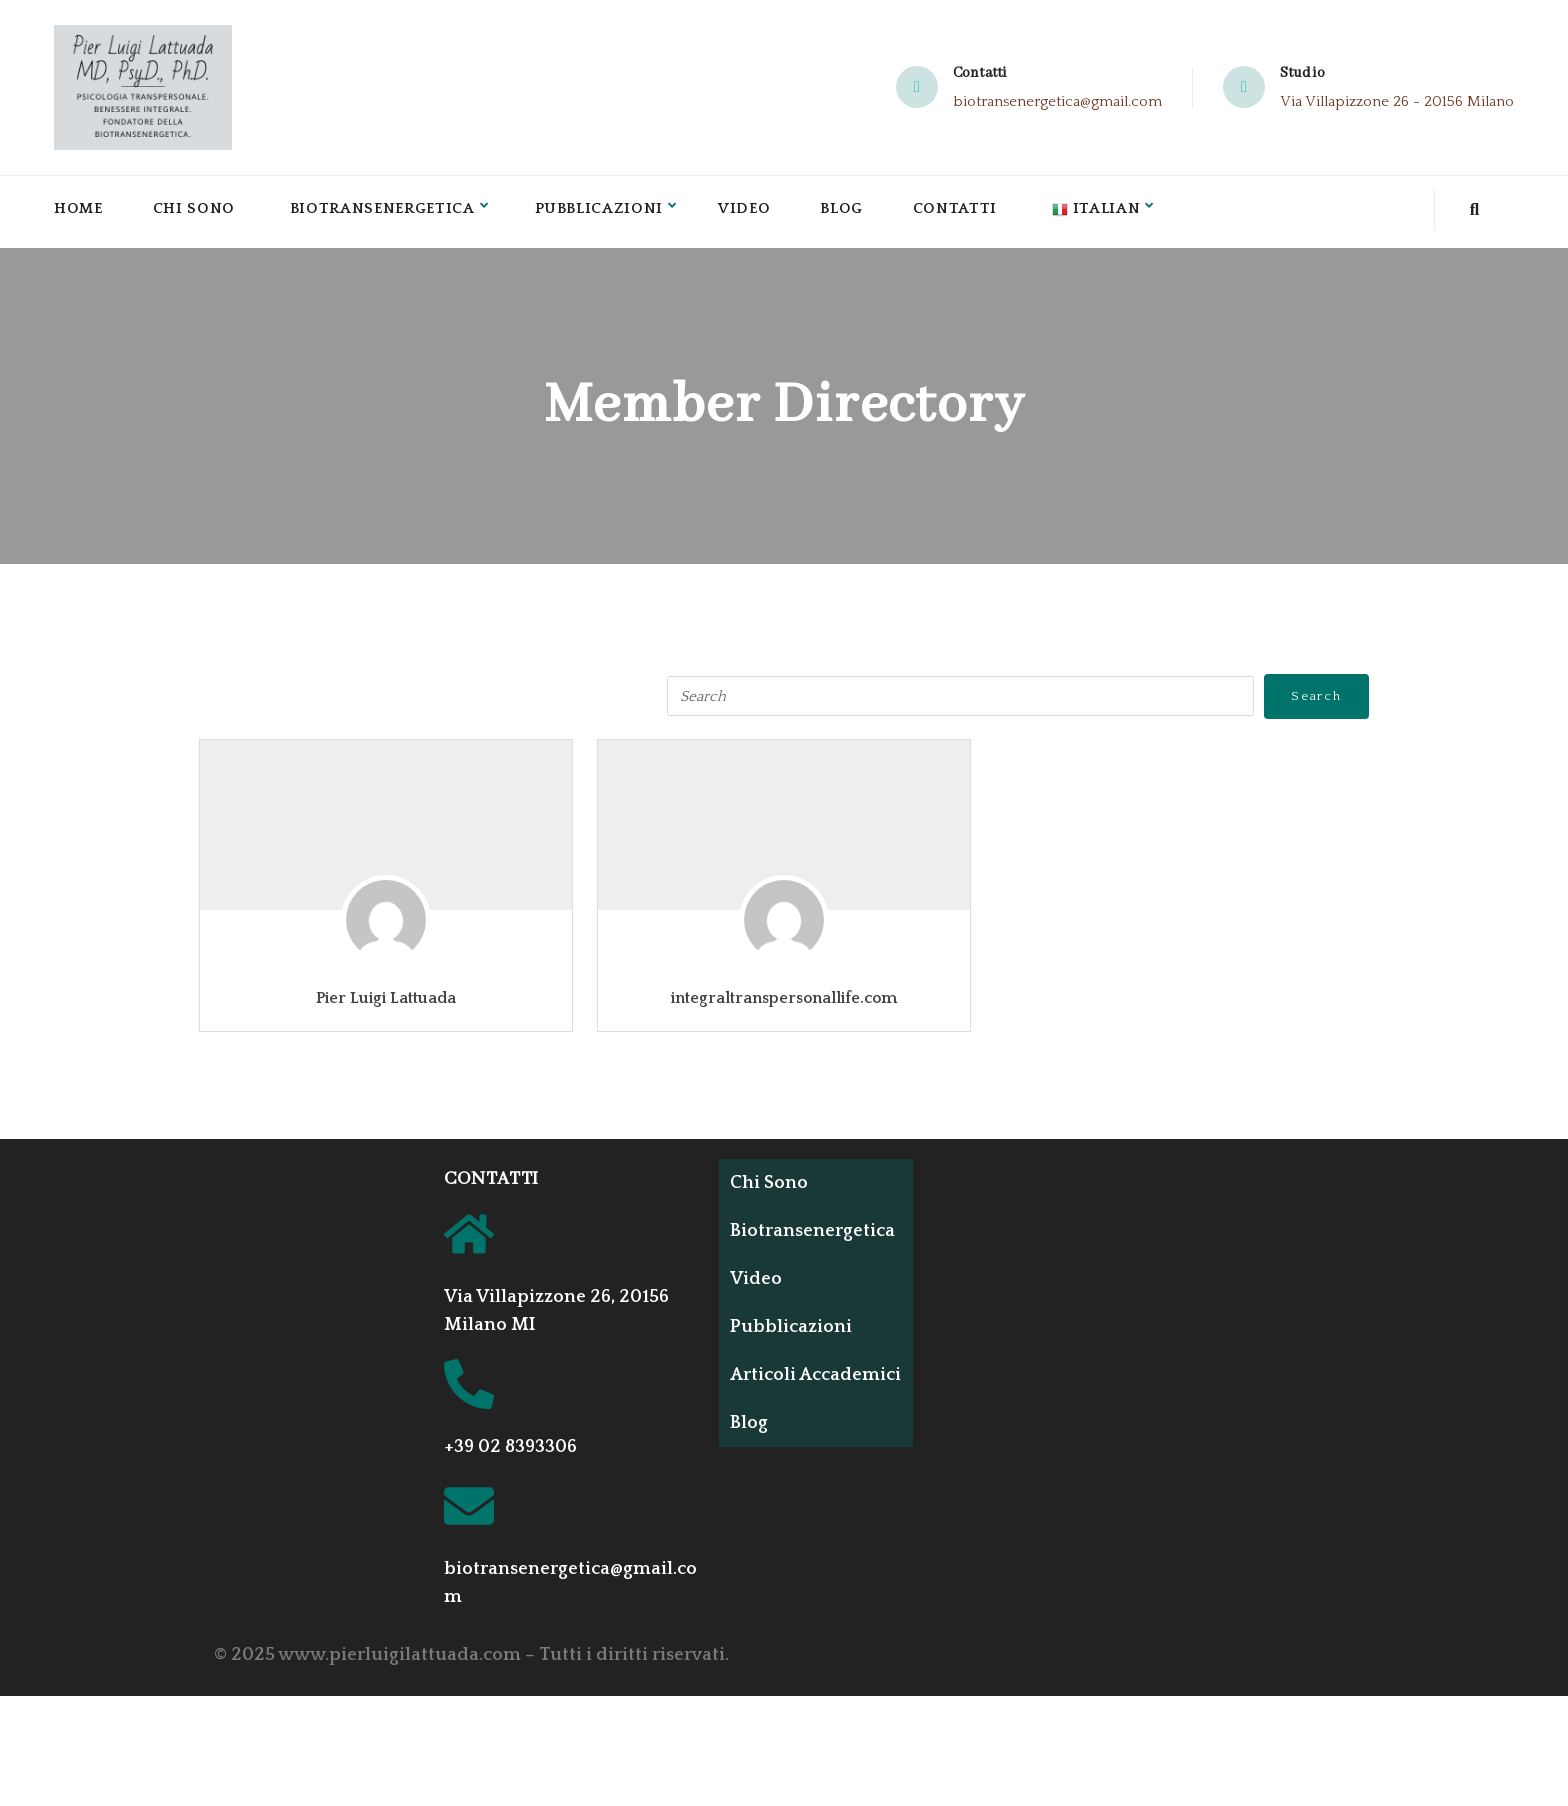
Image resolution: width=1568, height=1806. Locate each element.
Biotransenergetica (387, 211)
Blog (854, 211)
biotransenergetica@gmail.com (1057, 101)
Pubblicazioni (608, 211)
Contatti (969, 211)
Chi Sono (196, 211)
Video (756, 211)
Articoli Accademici (785, 1384)
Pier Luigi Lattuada (386, 998)
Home (79, 211)
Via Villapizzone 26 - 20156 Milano (1397, 101)
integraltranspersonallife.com (784, 998)
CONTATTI (491, 1179)
